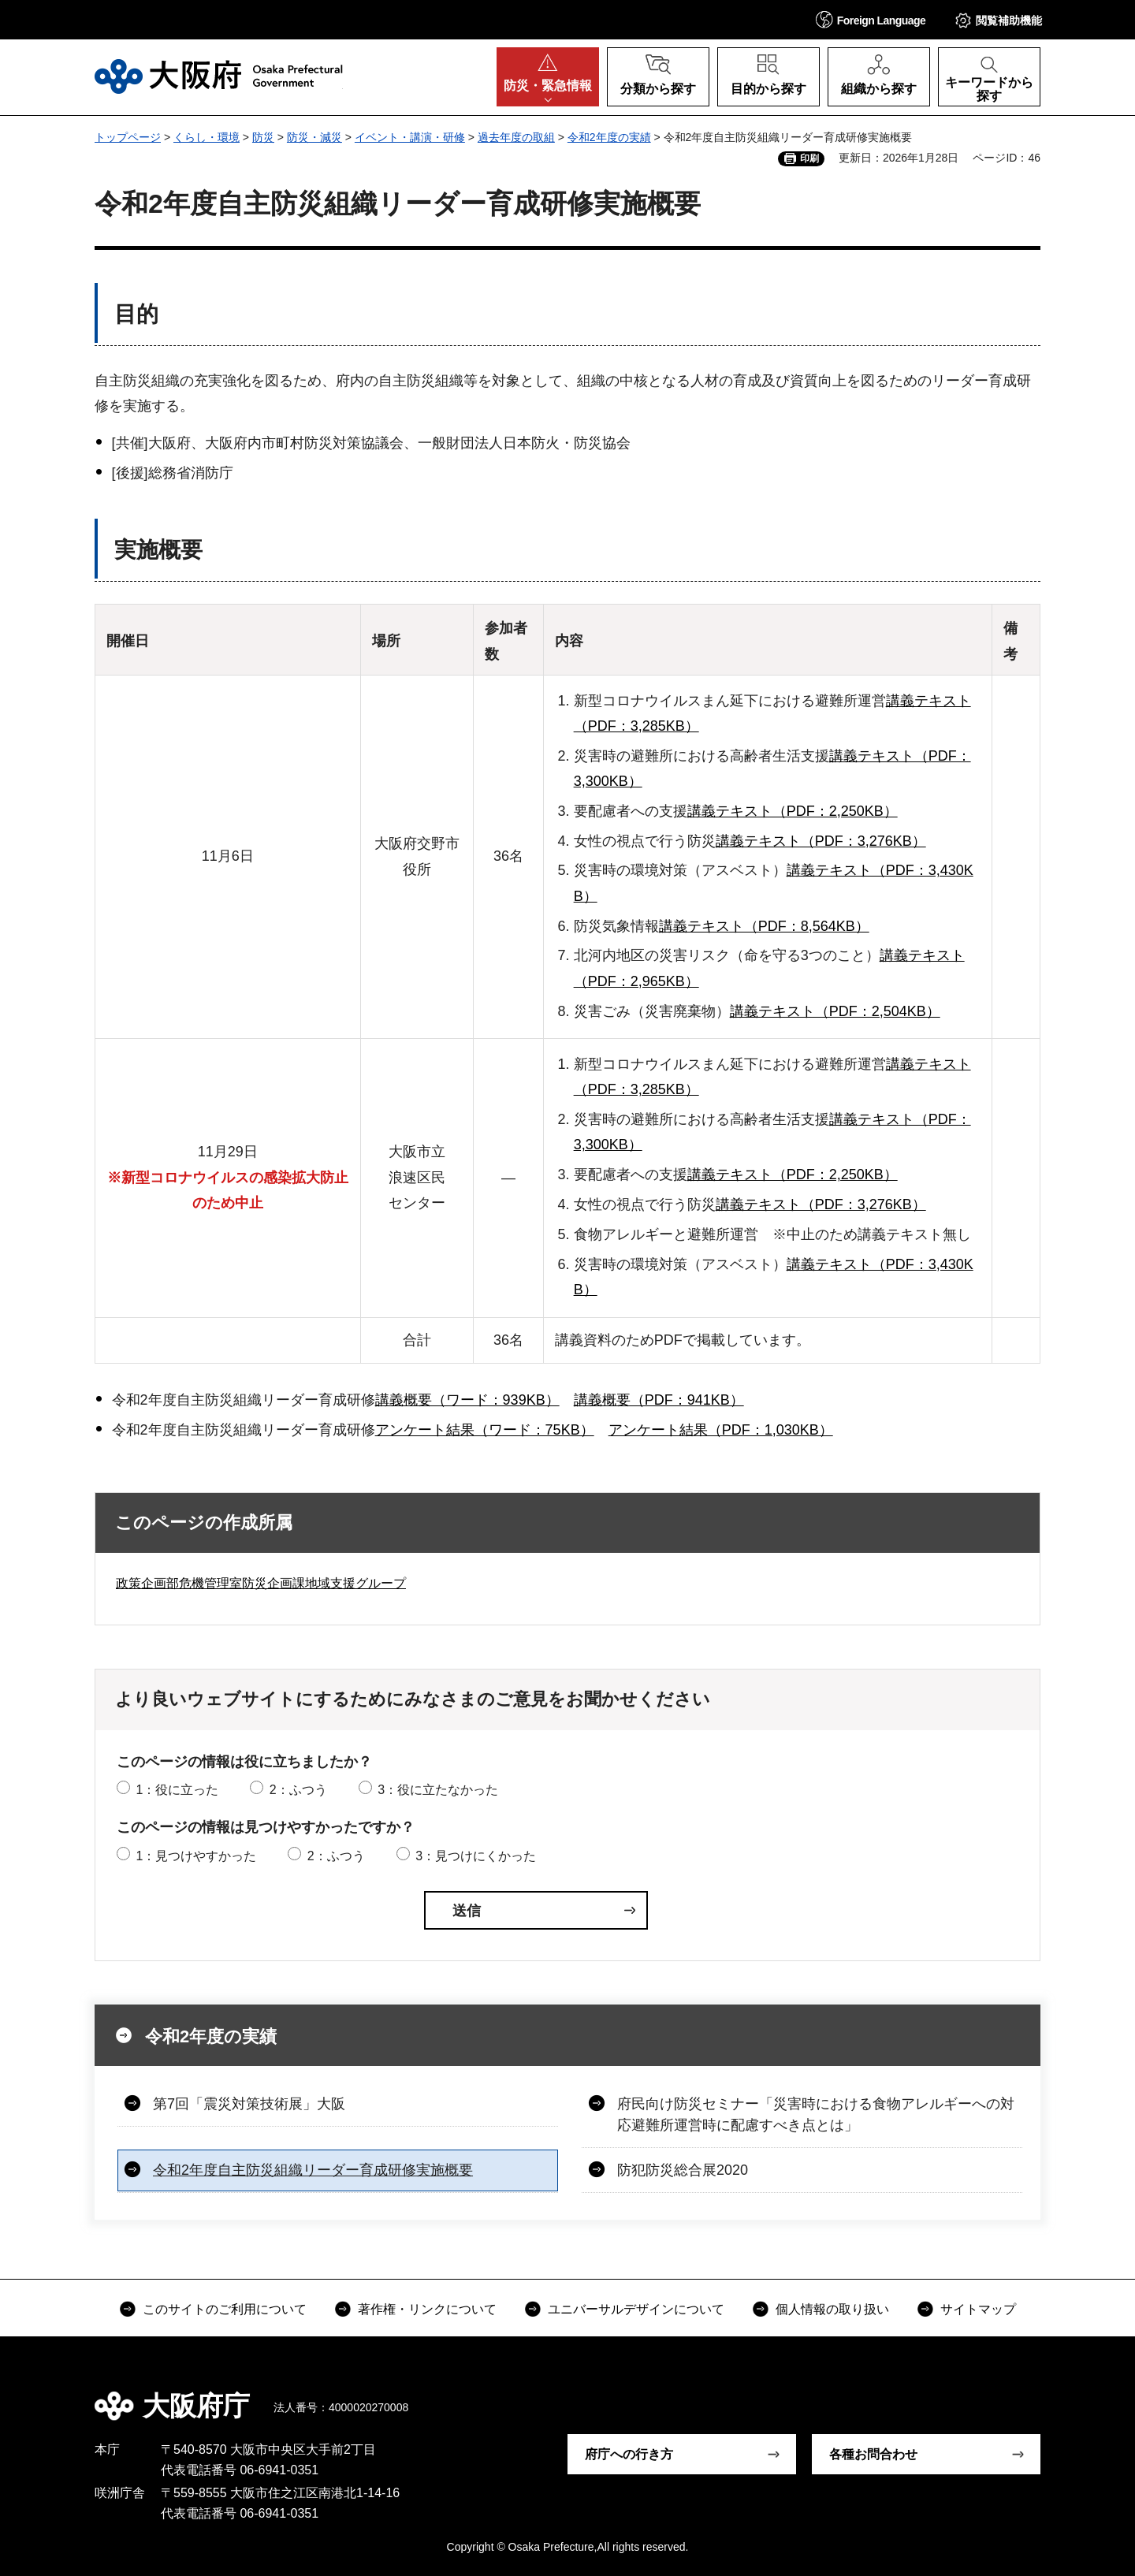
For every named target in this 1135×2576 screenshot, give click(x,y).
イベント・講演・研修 (410, 137)
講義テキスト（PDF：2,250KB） (792, 811)
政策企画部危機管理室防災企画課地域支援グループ (261, 1583)
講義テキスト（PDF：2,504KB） (835, 1011)
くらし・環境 (206, 137)
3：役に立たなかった (438, 1789)
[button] (871, 19)
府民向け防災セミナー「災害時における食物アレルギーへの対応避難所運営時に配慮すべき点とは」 (815, 2114)
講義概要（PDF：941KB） (659, 1400)
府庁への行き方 (629, 2454)
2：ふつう (298, 1789)
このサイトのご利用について (225, 2309)
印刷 (809, 158)
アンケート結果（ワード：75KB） (484, 1430)
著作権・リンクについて (427, 2309)
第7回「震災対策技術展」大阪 (249, 2104)
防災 (263, 137)
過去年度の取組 (516, 137)
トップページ (128, 137)
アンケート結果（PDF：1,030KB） (720, 1430)
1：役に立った (177, 1789)
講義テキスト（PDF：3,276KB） (821, 841)
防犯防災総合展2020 (682, 2170)
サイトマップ (978, 2309)
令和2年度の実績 (609, 137)
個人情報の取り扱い (832, 2309)
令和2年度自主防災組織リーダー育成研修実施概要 (313, 2170)
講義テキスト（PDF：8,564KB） (764, 926)
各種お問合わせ (873, 2454)
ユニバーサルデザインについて (636, 2309)
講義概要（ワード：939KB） (467, 1400)
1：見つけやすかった (196, 1856)
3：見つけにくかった (475, 1856)
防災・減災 (314, 137)
